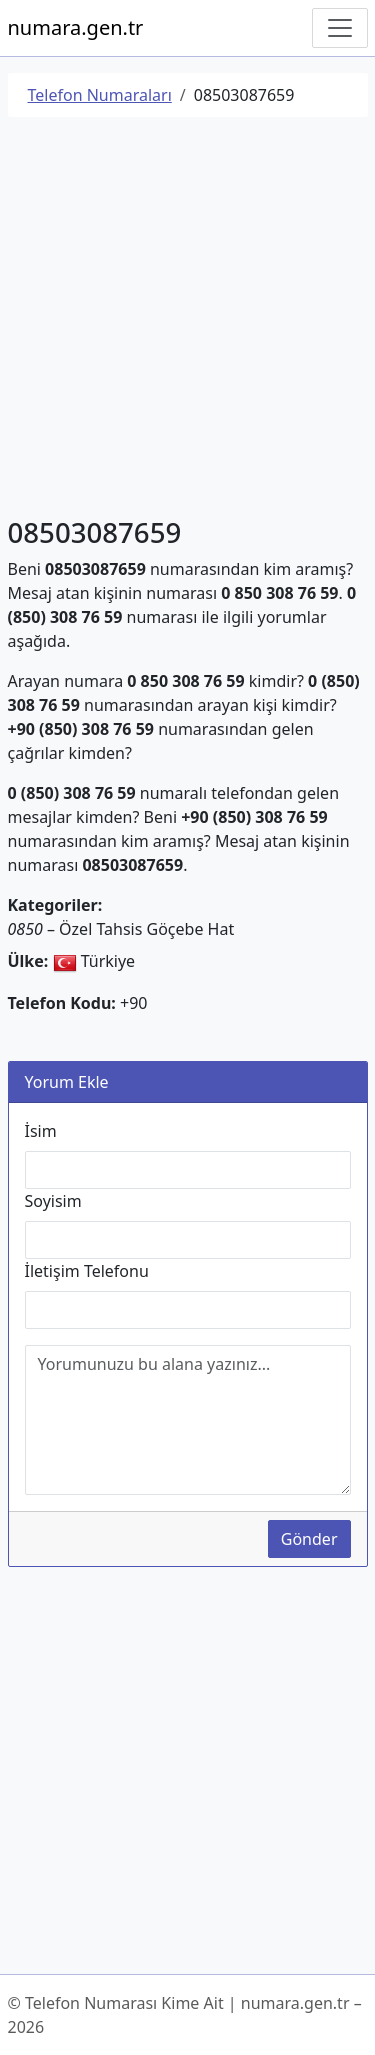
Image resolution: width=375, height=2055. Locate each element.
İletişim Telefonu (87, 1271)
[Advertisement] (187, 320)
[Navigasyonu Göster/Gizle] (340, 28)
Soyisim (53, 1201)
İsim (41, 1131)
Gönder (309, 1539)
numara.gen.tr (76, 27)
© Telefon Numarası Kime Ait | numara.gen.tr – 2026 (185, 2015)
